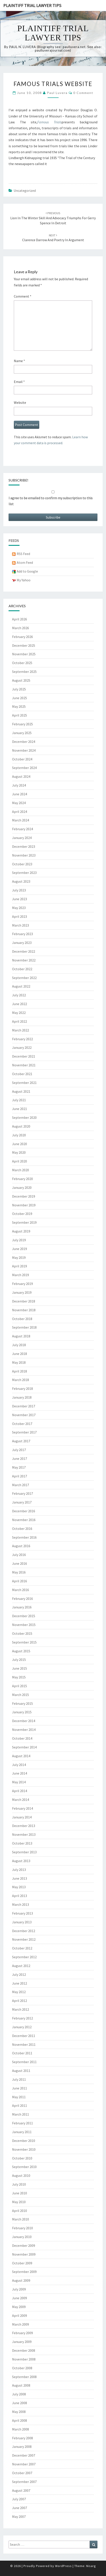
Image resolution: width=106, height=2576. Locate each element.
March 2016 (20, 1590)
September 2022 (24, 977)
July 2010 (19, 2184)
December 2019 (23, 1196)
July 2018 (19, 1345)
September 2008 (24, 2377)
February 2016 (22, 1598)
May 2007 (19, 2516)
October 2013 (22, 1843)
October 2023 (22, 864)
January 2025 (22, 733)
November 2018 (24, 1310)
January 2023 (22, 942)
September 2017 (24, 1432)
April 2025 (19, 715)
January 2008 (22, 2446)
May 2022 (19, 1012)
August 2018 (21, 1336)
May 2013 (19, 1887)
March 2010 (20, 2219)
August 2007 (21, 2490)
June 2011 (19, 2088)
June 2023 (19, 899)
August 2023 (21, 881)
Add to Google (27, 571)
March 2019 (20, 1275)
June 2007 (19, 2508)
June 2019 (19, 1249)
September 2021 (24, 1082)
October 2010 (22, 2158)
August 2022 (21, 986)
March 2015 (20, 1694)
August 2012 (21, 1965)
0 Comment (83, 93)
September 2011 (24, 2062)
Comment (22, 296)
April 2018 (19, 1371)
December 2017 (23, 1406)
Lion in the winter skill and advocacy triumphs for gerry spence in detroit (53, 218)
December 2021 (23, 1056)
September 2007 (24, 2481)
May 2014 (19, 1782)
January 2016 (22, 1607)
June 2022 (19, 1004)
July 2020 (19, 1135)
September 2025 (24, 671)
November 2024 (24, 750)
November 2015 (24, 1624)
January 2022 (22, 1047)
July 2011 (19, 2079)
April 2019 (19, 1266)
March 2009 (20, 2324)
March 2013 (20, 1904)
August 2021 (21, 1091)
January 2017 (22, 1502)
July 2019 (19, 1240)
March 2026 (20, 628)
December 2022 (23, 951)
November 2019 (24, 1205)
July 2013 (19, 1869)
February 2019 (22, 1283)
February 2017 (22, 1493)
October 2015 (22, 1633)
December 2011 (23, 2035)
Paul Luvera (57, 93)
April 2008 (19, 2420)
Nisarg (91, 2566)
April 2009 (19, 2315)
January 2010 (22, 2237)
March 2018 (20, 1380)
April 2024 (19, 811)
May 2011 (19, 2097)
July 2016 (19, 1554)
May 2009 (19, 2307)
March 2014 (20, 1799)
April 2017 (19, 1476)
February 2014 (22, 1808)
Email (19, 381)
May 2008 (19, 2411)
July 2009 (19, 2289)
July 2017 (19, 1450)
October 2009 (22, 2263)
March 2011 (20, 2114)
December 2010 (23, 2140)
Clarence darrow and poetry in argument (53, 237)
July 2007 (19, 2499)
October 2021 (22, 1074)
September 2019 (24, 1222)
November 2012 (24, 1939)
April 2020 (19, 1161)
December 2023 (23, 846)
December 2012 (23, 1931)
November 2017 (24, 1415)
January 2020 (22, 1187)
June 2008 (19, 2403)
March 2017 (20, 1485)
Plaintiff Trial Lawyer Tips (32, 5)
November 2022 (24, 960)
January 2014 (22, 1817)
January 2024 (22, 837)
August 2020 (21, 1126)
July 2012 (19, 1974)
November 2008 (24, 2359)
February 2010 (22, 2228)
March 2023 (20, 925)
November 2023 (24, 855)
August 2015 (21, 1651)
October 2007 (22, 2473)
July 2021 (19, 1100)
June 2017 (19, 1458)
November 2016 (24, 1520)
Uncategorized (25, 190)
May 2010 (19, 2202)
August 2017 (21, 1441)
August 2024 (21, 776)
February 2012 (22, 2018)
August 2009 (21, 2280)
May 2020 (19, 1152)
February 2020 (22, 1179)
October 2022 (22, 969)
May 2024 (19, 803)
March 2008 (20, 2429)
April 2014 (19, 1791)
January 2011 (22, 2132)
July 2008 (19, 2394)
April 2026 (19, 619)
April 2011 (19, 2105)
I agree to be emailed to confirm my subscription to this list (53, 498)
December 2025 (23, 645)
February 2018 (22, 1388)
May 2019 (19, 1257)
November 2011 (24, 2044)
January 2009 (22, 2341)
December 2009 (23, 2245)
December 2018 (23, 1301)
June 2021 (19, 1109)
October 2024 (22, 759)
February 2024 (22, 829)
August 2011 (21, 2070)
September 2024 (24, 767)
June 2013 (19, 1878)
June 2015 (19, 1668)
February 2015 (22, 1703)
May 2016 (19, 1572)
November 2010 (24, 2149)
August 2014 (21, 1756)
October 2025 (22, 663)
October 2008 (22, 2368)
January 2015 (22, 1712)
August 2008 (21, 2385)
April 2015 (19, 1686)
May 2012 (19, 1992)
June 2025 (19, 698)
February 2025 (22, 724)
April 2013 (19, 1895)
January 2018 (22, 1397)
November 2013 (24, 1834)
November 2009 (24, 2254)
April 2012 (19, 2000)
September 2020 (24, 1117)
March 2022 (20, 1030)
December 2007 (23, 2455)
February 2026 (22, 636)
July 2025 (19, 689)
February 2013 (22, 1913)
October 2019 (22, 1213)
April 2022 (19, 1021)
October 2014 (22, 1738)
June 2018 (19, 1353)
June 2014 (19, 1773)
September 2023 (24, 872)
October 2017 (22, 1423)
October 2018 (22, 1319)
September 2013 (24, 1852)
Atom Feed (25, 562)
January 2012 (22, 2027)
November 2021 (24, 1065)
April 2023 (19, 916)
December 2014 (23, 1721)
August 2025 (21, 680)
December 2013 (23, 1825)
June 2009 (19, 2298)
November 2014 (24, 1729)
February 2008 (22, 2438)
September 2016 (24, 1537)
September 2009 (24, 2271)
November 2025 (24, 654)
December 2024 (23, 741)
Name (19, 361)
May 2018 (19, 1362)
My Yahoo (24, 580)
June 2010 (19, 2193)
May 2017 (19, 1467)
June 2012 (19, 1983)
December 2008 (23, 2350)
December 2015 (23, 1616)
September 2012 (24, 1957)
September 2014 (24, 1747)
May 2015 (19, 1677)
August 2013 (21, 1861)
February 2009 (22, 2333)
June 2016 (19, 1563)
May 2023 (19, 907)
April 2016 (19, 1581)
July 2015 (19, 1659)
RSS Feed (23, 553)
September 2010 (24, 2167)
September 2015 (24, 1642)
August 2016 (21, 1546)
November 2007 (24, 2464)
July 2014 (19, 1764)
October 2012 (22, 1948)
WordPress (63, 2566)
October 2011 (22, 2053)
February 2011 (22, 2123)
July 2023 (19, 890)
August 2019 (21, 1231)
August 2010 (21, 2175)
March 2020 (20, 1170)
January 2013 (22, 1922)
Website (20, 402)
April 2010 (19, 2210)
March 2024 (20, 820)
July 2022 (19, 995)
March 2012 (20, 2009)
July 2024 (19, 785)
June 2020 (19, 1144)
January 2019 (22, 1292)
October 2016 (22, 1528)
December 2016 (23, 1511)
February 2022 (22, 1039)
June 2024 (19, 794)
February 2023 (22, 934)
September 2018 (24, 1327)
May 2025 (19, 706)
